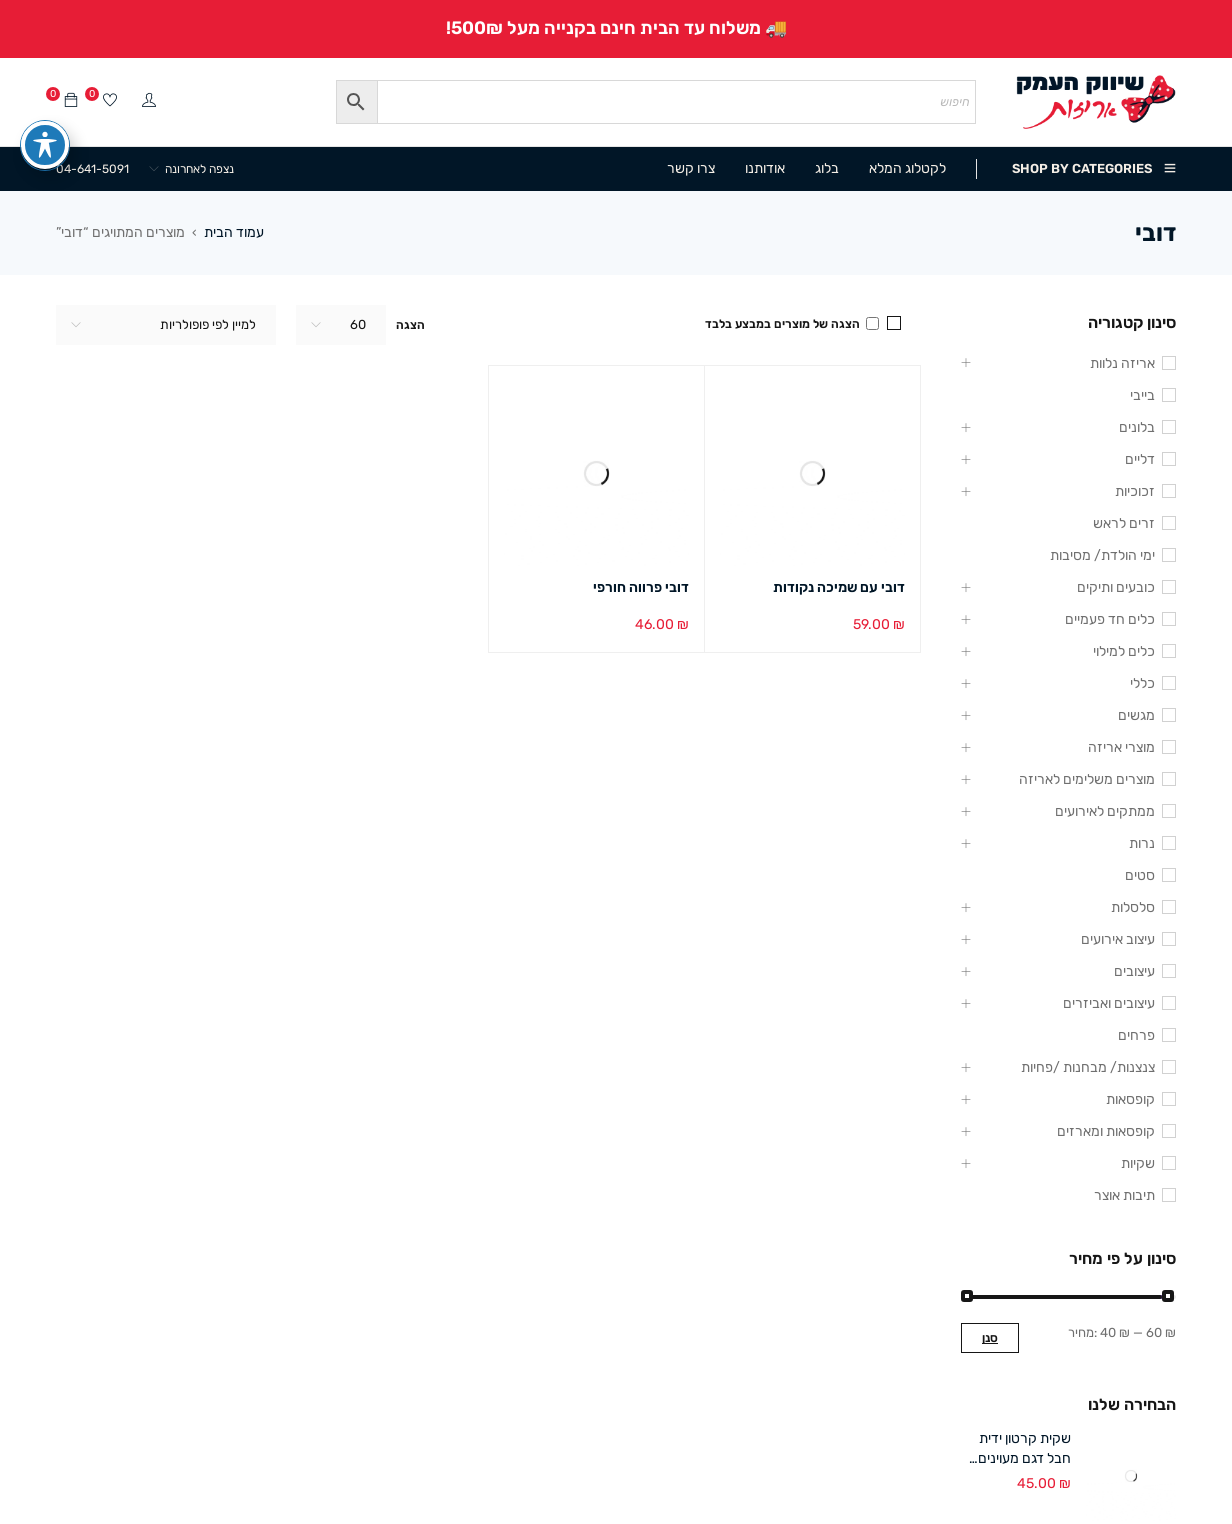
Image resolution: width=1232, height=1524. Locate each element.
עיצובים (1134, 971)
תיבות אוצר (1124, 1195)
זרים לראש (1124, 523)
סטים (1140, 875)
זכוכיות (1135, 491)
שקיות (1138, 1163)
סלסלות (1133, 907)
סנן (990, 1338)
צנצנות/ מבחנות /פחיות (1088, 1067)
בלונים (1137, 427)
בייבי (1142, 395)
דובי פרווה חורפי (641, 587)
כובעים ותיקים (1116, 587)
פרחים (1136, 1035)
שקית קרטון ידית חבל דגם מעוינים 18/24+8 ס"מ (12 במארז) (1018, 1449)
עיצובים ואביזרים (1109, 1003)
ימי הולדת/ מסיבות (1102, 555)
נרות (1142, 843)
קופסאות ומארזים (1106, 1131)
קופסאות (1130, 1099)
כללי (1142, 683)
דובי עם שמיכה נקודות (839, 587)
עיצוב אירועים (1118, 939)
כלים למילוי (1124, 651)
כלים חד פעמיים (1110, 619)
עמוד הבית (234, 232)
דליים (1140, 459)
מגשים (1136, 715)
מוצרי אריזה (1121, 747)
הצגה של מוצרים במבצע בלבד (792, 324)
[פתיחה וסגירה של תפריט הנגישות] (45, 117)
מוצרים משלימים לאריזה (1087, 779)
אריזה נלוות (1122, 363)
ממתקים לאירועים (1105, 811)
